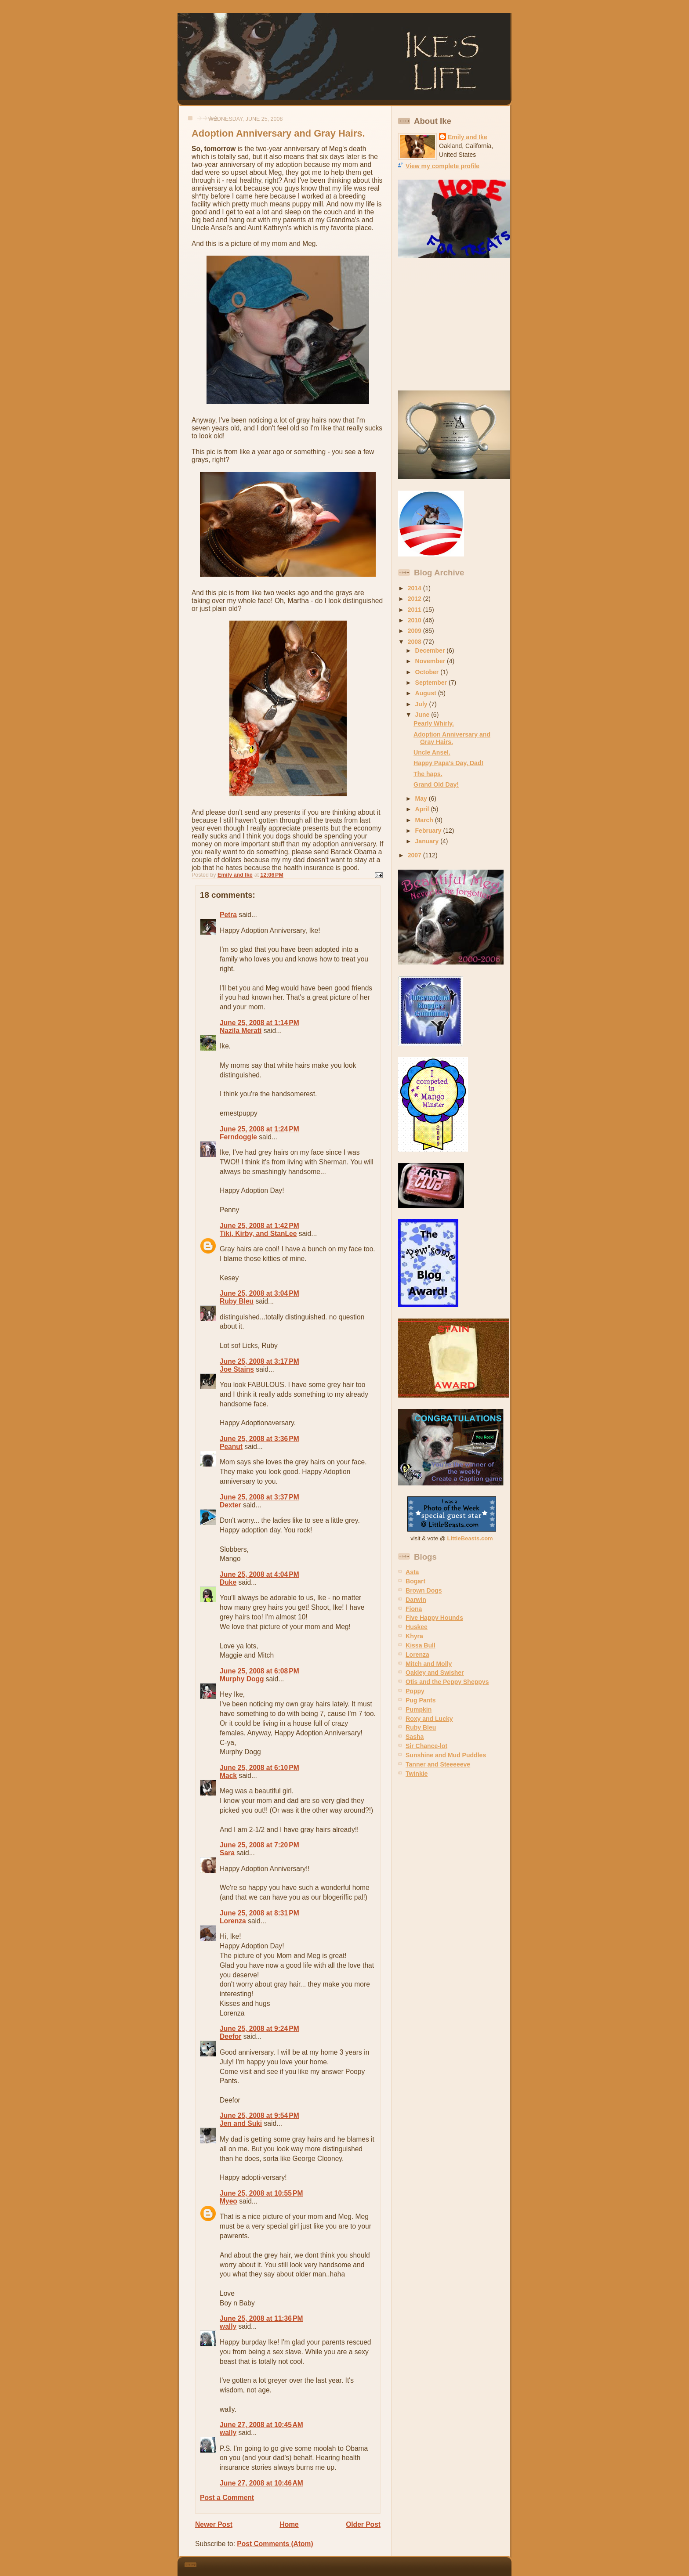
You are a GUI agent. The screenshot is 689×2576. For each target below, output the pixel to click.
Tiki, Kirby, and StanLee (258, 1233)
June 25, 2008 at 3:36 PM (259, 1438)
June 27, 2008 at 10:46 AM (261, 2483)
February (429, 830)
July (422, 704)
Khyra (414, 1636)
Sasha (415, 1736)
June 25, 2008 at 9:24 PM (259, 2028)
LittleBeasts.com (470, 1538)
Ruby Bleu (237, 1301)
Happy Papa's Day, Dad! (448, 762)
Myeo (228, 2201)
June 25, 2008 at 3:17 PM (259, 1361)
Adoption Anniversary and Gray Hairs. (451, 738)
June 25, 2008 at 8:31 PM (259, 1913)
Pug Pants (421, 1700)
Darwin (416, 1599)
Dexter (230, 1505)
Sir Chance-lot (426, 1745)
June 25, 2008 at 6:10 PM (259, 1767)
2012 (415, 598)
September (432, 682)
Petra (228, 914)
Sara (227, 1853)
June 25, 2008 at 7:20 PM (259, 1845)
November (431, 661)
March (425, 820)
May (422, 798)
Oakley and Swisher (435, 1672)
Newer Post (213, 2524)
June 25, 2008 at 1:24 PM (259, 1129)
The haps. (427, 773)
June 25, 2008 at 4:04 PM (259, 1574)
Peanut (231, 1446)
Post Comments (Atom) (275, 2543)
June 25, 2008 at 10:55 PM (261, 2193)
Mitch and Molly (429, 1663)
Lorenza (233, 1921)
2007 (415, 855)
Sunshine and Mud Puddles (446, 1755)
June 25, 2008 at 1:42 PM (259, 1225)
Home (288, 2524)
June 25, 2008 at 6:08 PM (259, 1671)
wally (228, 2326)
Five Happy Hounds (434, 1617)
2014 (415, 588)
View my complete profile (442, 166)
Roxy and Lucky (429, 1718)
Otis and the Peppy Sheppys (447, 1681)
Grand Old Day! (436, 784)
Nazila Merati (240, 1030)
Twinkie (417, 1773)
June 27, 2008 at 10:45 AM (261, 2424)
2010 (415, 620)
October (428, 672)
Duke (228, 1582)
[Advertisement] (453, 324)
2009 (415, 630)
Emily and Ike (467, 137)
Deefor (230, 2036)
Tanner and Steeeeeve (438, 1764)
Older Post (363, 2524)
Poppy (415, 1690)
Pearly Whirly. (433, 723)
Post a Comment (227, 2497)
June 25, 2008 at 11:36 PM (261, 2318)
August (426, 693)
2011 (415, 609)
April (423, 809)
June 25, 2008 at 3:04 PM (259, 1293)
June (423, 714)
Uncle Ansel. (431, 752)
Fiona (414, 1608)
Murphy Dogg (242, 1679)
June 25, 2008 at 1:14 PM (259, 1022)
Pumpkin (419, 1709)
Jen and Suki (241, 2123)
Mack (228, 1775)
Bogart (415, 1581)
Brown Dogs (424, 1590)
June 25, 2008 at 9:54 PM (259, 2115)
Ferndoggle (238, 1137)
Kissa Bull (420, 1645)
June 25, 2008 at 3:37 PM (259, 1497)
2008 (415, 641)
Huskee (417, 1626)
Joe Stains (237, 1369)
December (431, 650)
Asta (412, 1571)
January (428, 841)
